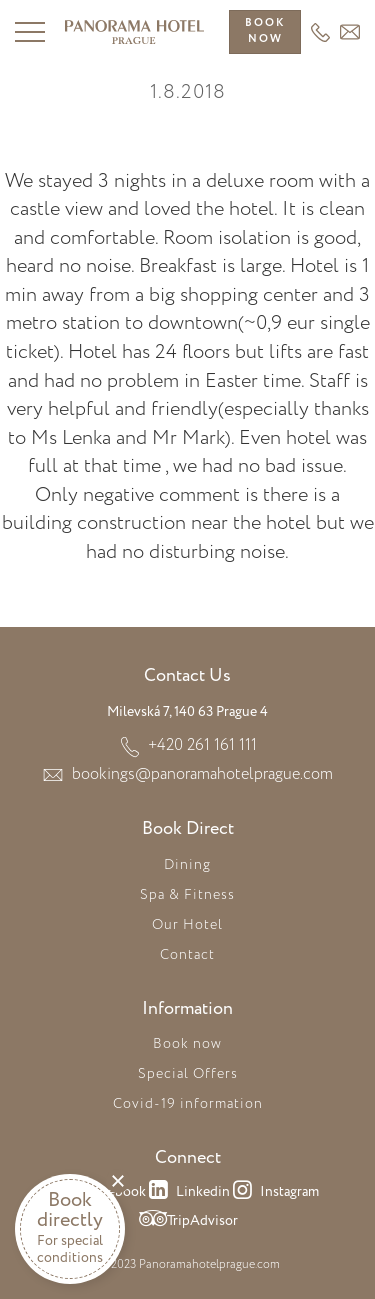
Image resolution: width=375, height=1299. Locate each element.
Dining (187, 865)
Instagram (274, 1193)
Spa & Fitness (187, 895)
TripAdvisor (187, 1222)
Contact (187, 955)
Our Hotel (187, 925)
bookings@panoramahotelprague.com (202, 774)
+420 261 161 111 (320, 32)
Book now (187, 1044)
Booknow (265, 31)
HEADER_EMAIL (350, 32)
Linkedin (188, 1193)
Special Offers (188, 1074)
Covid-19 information (188, 1104)
